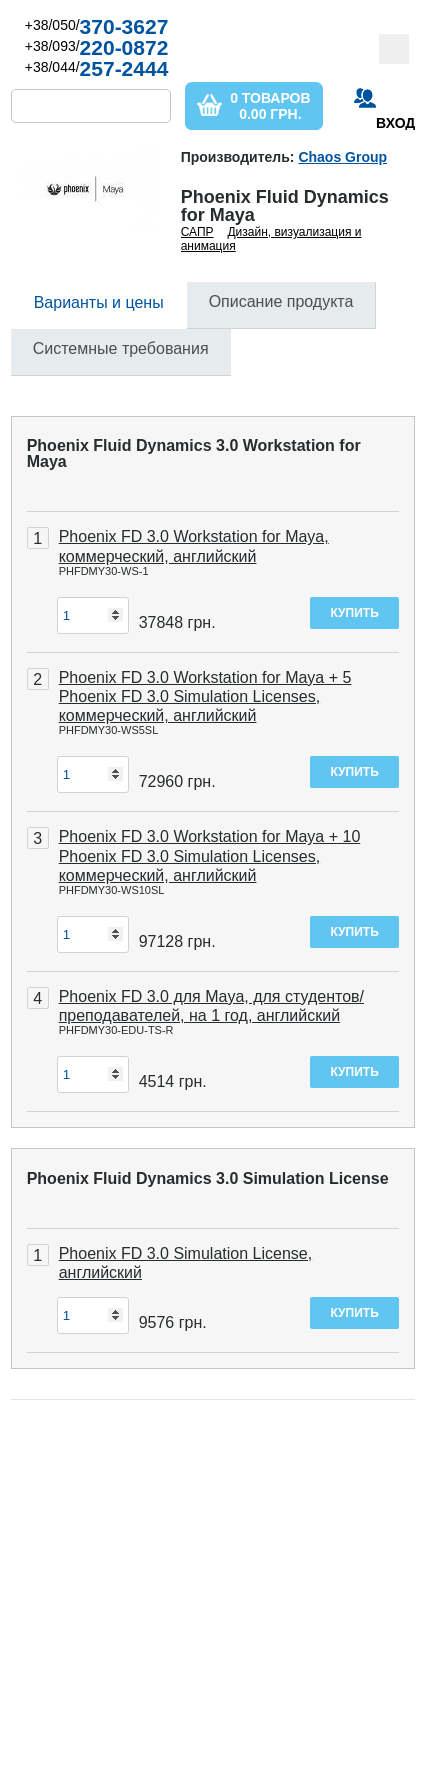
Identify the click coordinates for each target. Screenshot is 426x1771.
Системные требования (121, 348)
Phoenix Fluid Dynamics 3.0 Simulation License (208, 1178)
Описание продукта (281, 301)
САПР (197, 232)
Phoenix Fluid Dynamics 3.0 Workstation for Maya (194, 453)
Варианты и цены (99, 302)
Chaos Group (342, 157)
